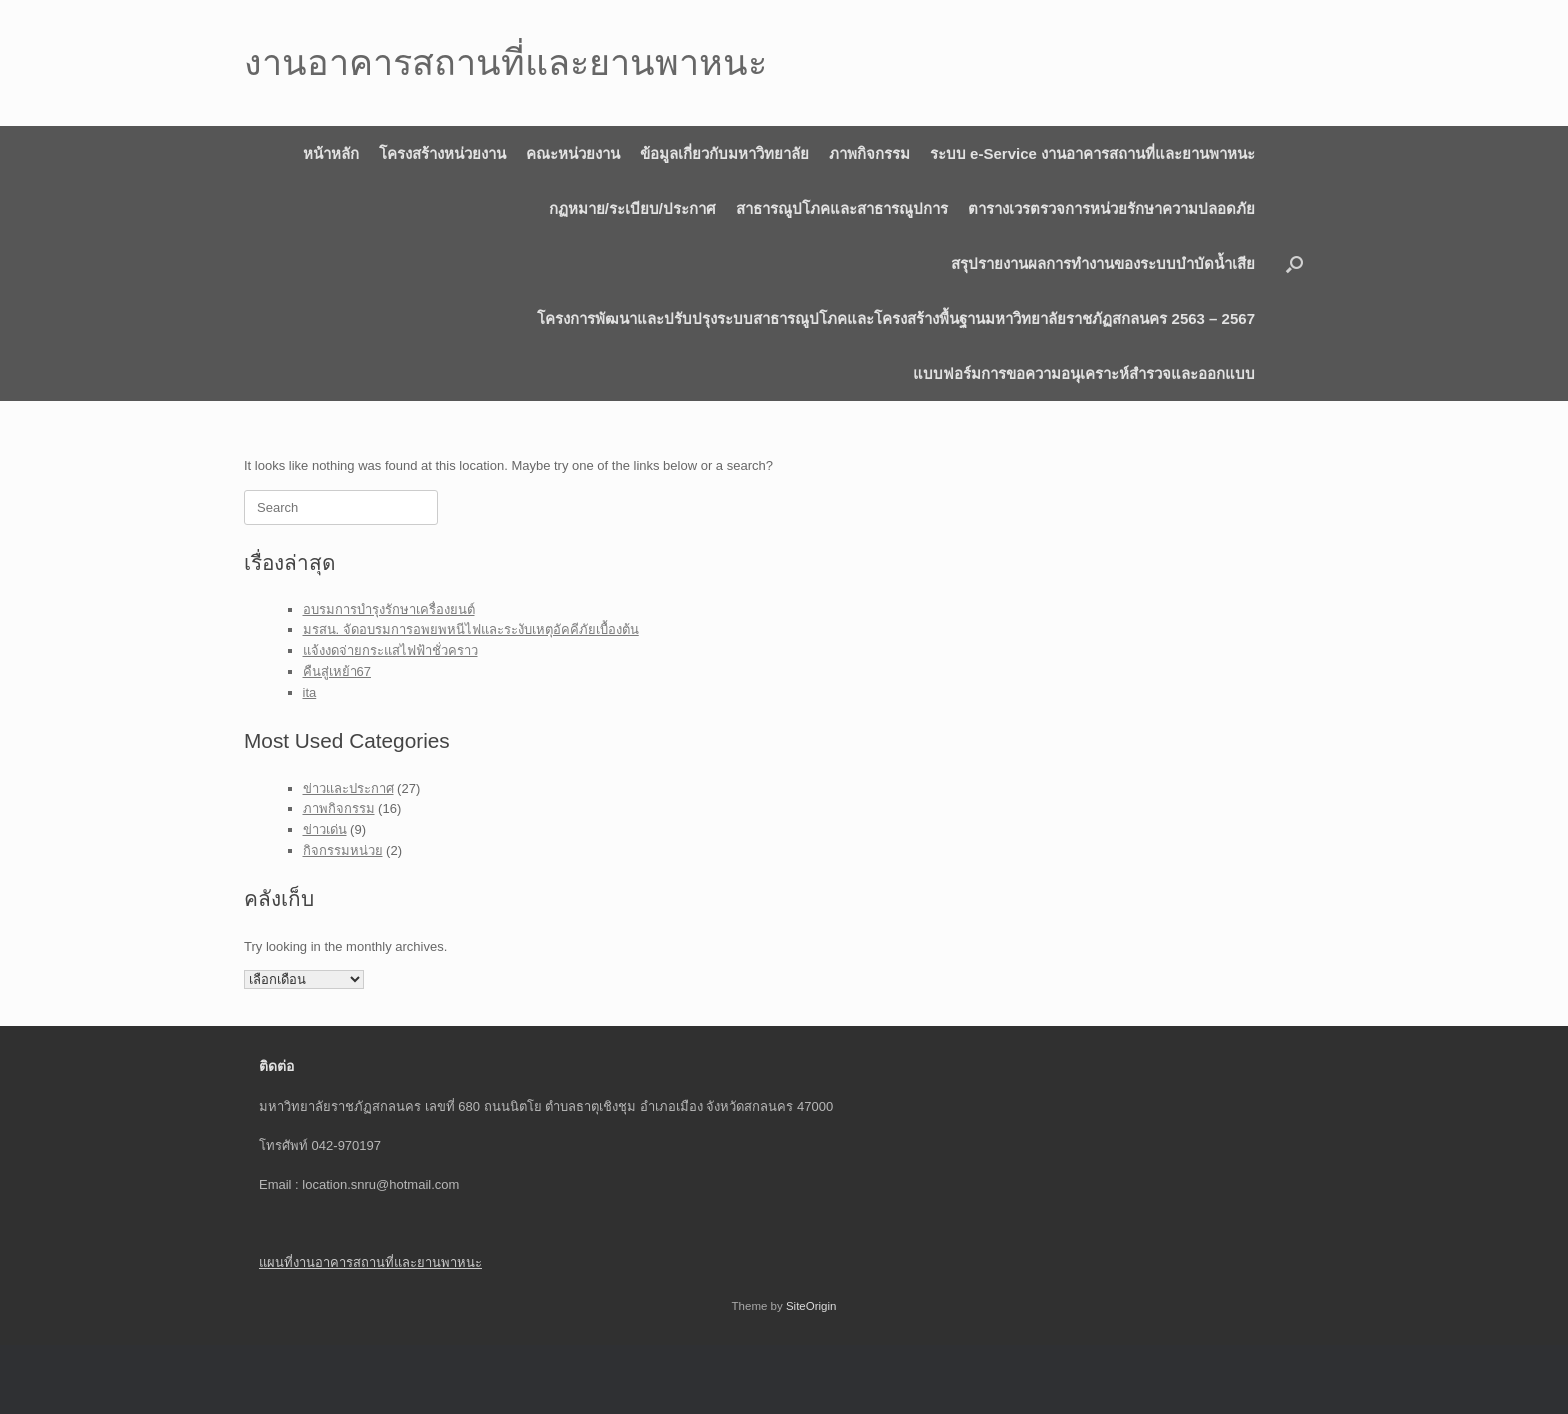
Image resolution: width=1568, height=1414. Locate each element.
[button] (1294, 263)
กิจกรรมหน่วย (343, 850)
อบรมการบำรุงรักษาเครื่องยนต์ (389, 609)
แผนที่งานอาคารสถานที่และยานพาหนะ (370, 1262)
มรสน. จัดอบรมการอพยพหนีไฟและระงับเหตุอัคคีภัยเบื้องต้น (471, 629)
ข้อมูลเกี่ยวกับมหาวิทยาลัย (724, 153)
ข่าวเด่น (325, 829)
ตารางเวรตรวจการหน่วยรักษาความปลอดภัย (1111, 208)
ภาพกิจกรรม (869, 153)
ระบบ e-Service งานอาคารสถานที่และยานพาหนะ (1092, 153)
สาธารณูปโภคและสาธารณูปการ (842, 208)
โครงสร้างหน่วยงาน (442, 153)
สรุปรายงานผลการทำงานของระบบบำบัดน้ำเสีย (1103, 263)
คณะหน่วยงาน (573, 153)
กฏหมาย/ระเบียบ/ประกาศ (632, 208)
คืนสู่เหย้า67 (337, 671)
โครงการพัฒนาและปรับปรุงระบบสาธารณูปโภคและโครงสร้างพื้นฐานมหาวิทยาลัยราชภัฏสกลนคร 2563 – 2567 (896, 318)
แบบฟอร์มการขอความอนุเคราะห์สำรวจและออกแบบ (1084, 373)
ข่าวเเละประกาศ (348, 788)
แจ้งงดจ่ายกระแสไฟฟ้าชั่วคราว (390, 650)
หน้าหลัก (331, 153)
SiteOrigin (811, 1306)
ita (310, 692)
